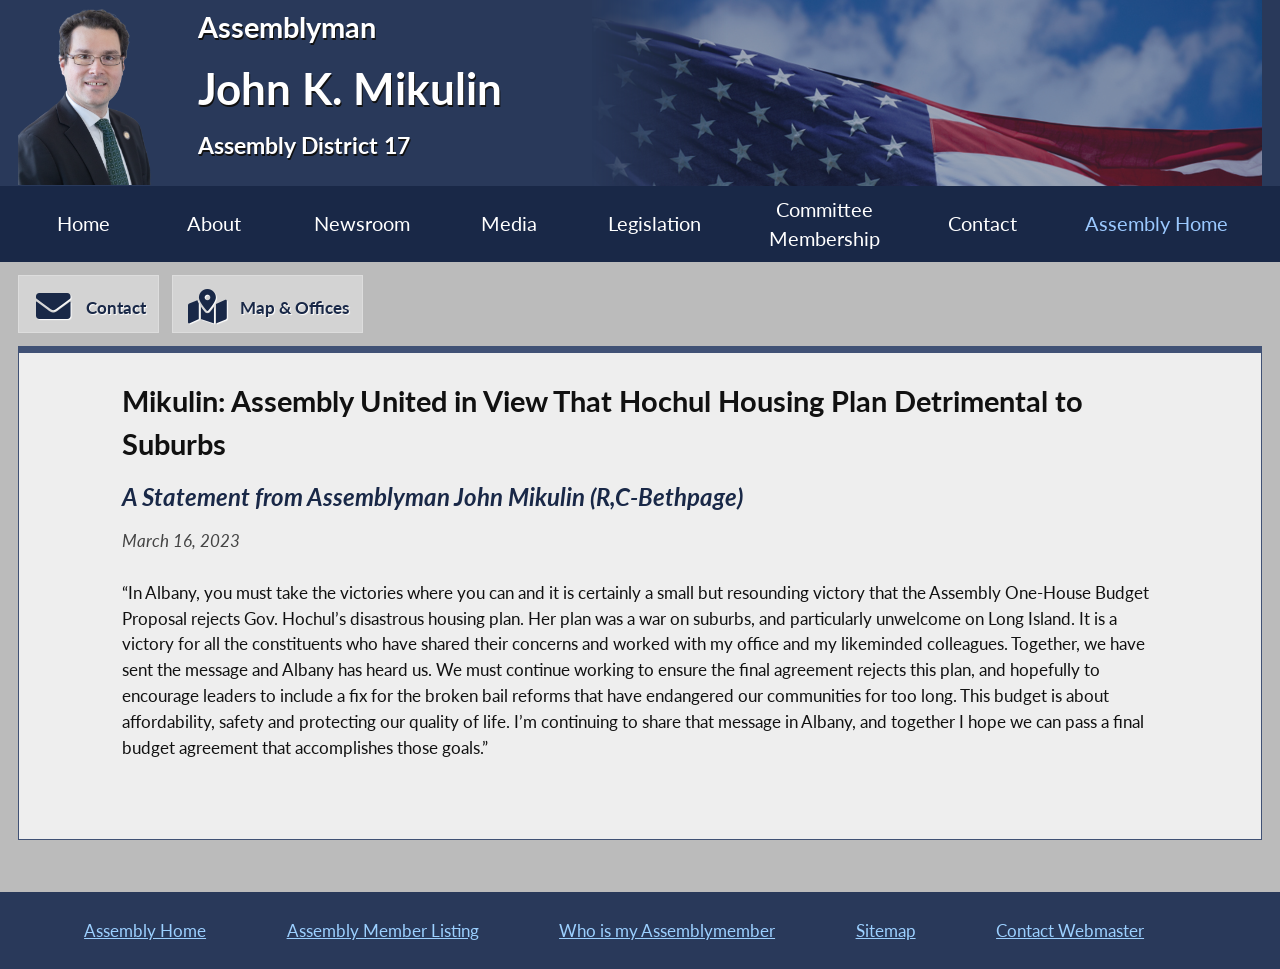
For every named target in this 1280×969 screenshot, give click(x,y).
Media (509, 223)
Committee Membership (824, 224)
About (214, 223)
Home (83, 223)
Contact (982, 223)
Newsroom (362, 223)
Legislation (654, 223)
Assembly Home (1156, 223)
